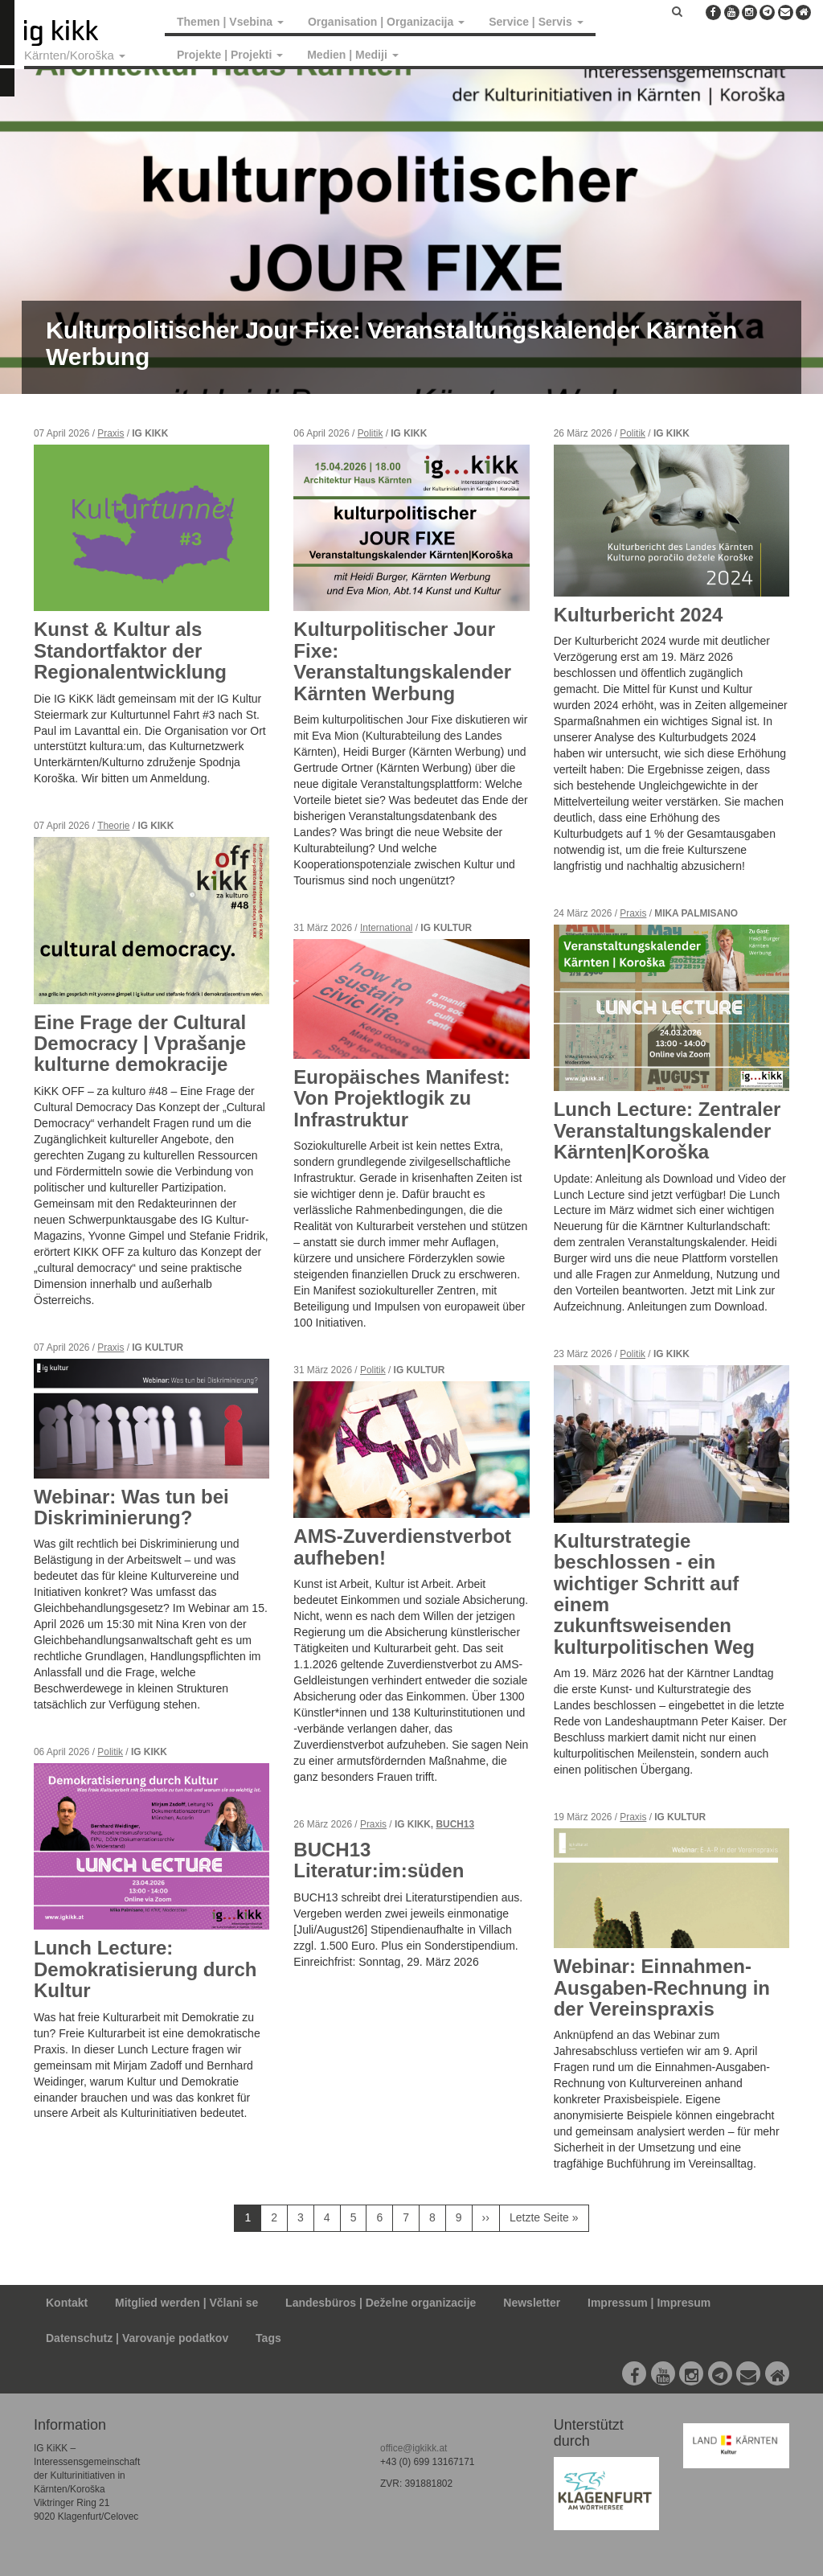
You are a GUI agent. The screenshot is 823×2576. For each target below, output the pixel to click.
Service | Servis (536, 21)
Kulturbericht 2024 (638, 615)
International (386, 927)
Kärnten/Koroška (74, 55)
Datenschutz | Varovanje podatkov (137, 2338)
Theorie (113, 825)
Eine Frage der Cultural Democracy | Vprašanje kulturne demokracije (140, 1043)
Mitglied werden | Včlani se (186, 2302)
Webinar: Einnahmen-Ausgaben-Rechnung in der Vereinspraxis (662, 1987)
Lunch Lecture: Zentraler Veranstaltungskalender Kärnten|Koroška (667, 1130)
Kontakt (67, 2302)
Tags (268, 2338)
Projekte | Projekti (230, 54)
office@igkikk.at (413, 2448)
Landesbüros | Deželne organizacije (380, 2302)
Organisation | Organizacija (386, 21)
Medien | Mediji (352, 54)
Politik (110, 1752)
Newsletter (531, 2302)
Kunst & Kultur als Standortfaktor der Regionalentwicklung (130, 650)
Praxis (110, 433)
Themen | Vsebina (230, 21)
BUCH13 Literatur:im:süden (378, 1860)
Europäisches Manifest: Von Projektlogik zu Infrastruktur (401, 1098)
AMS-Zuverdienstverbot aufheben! (402, 1546)
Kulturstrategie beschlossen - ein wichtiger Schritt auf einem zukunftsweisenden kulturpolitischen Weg (654, 1594)
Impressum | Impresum (649, 2302)
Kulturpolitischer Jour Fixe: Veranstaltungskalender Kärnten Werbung (402, 660)
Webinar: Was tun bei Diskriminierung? (131, 1507)
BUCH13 (455, 1824)
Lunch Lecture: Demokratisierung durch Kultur (145, 1969)
